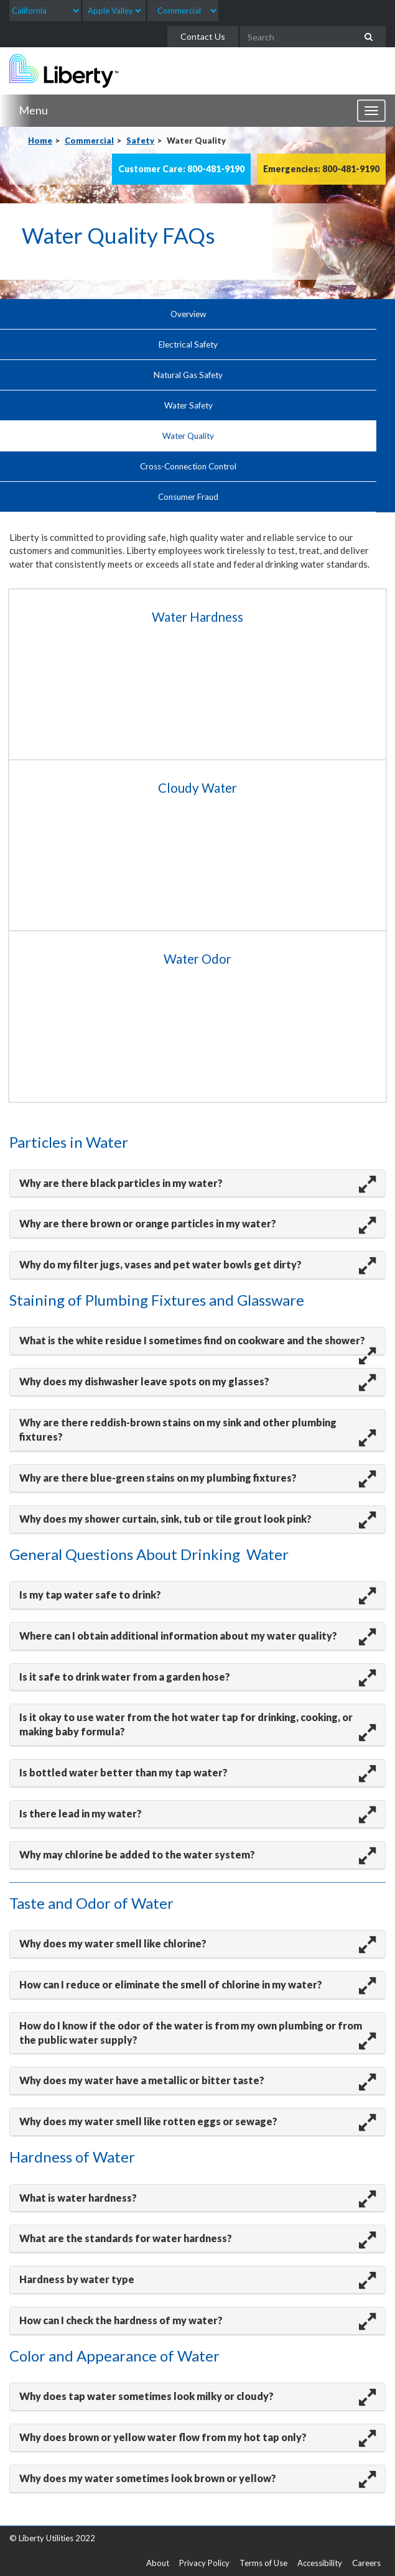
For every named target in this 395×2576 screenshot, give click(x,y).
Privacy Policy (204, 2563)
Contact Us (202, 36)
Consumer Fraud (188, 497)
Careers (366, 2563)
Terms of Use (263, 2563)
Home (40, 140)
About (157, 2563)
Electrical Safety (188, 344)
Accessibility (319, 2563)
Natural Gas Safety (188, 375)
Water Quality (188, 436)
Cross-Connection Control (188, 466)
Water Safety (188, 405)
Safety (140, 140)
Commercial (89, 140)
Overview (188, 314)
